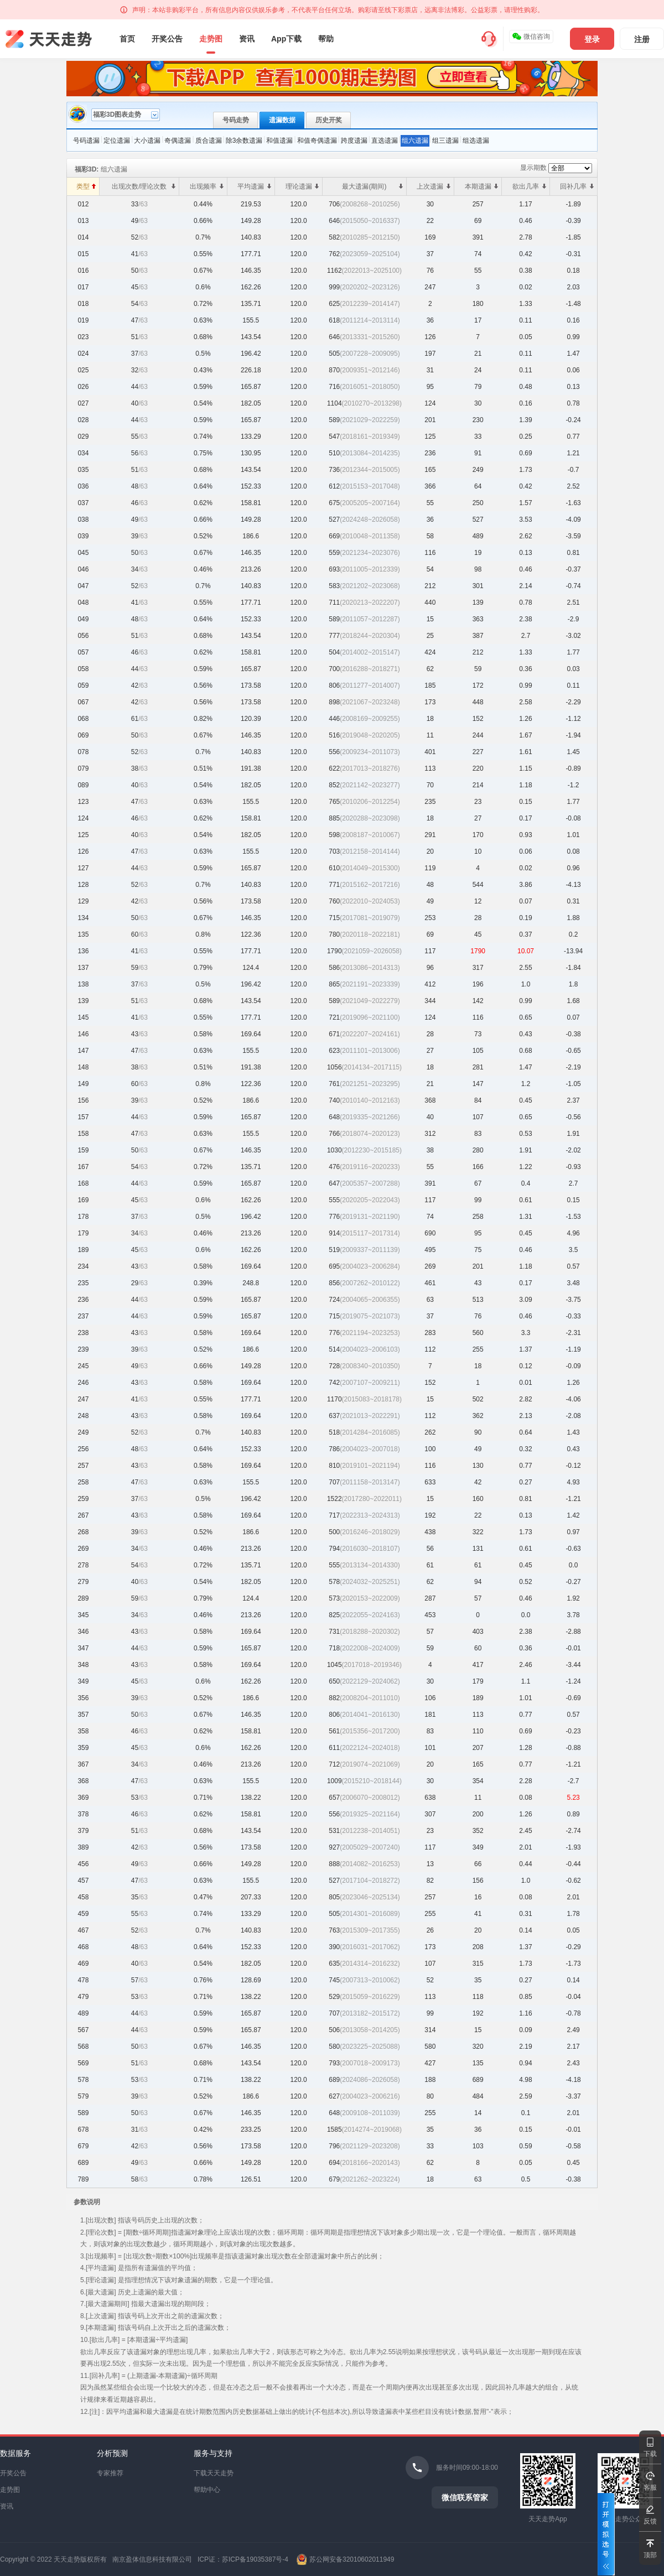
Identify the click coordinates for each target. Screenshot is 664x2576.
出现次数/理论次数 (143, 186)
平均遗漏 (254, 186)
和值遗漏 (279, 140)
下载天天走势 (214, 2473)
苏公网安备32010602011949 (351, 2559)
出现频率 (207, 186)
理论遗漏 (302, 186)
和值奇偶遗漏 (317, 140)
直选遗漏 (384, 140)
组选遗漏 (476, 140)
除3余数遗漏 (244, 140)
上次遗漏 (433, 186)
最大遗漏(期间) (372, 186)
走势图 (210, 38)
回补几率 (577, 186)
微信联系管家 (465, 2497)
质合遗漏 (208, 140)
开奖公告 (167, 38)
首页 (127, 38)
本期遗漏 (482, 186)
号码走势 (235, 120)
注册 (642, 39)
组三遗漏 (445, 140)
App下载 (286, 38)
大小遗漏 (147, 140)
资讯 (247, 38)
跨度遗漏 (354, 140)
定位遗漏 (116, 140)
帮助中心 (207, 2490)
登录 (592, 39)
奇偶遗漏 (177, 140)
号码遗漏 (86, 140)
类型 (86, 186)
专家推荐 (110, 2473)
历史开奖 (328, 120)
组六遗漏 (415, 140)
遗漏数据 (282, 120)
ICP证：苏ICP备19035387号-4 (243, 2559)
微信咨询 (531, 36)
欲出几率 (529, 186)
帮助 (326, 38)
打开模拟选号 (606, 2534)
